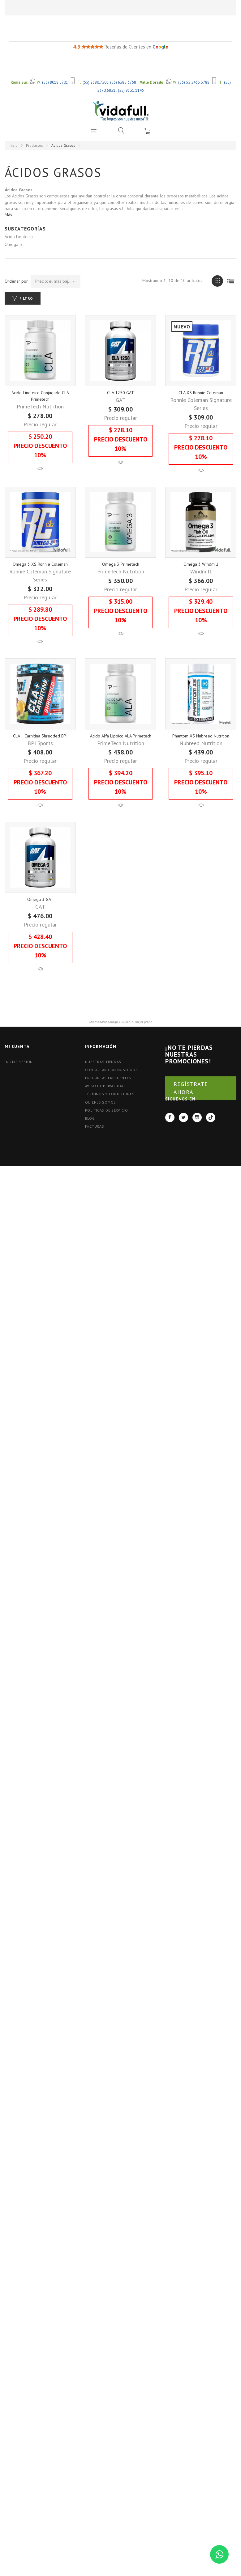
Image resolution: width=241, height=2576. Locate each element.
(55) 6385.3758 (123, 82)
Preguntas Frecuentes (108, 1118)
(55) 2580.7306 (96, 82)
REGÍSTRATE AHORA (191, 1128)
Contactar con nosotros (111, 1110)
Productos (34, 145)
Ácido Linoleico (19, 236)
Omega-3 (13, 244)
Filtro (26, 298)
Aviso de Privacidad (105, 1126)
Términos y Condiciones (110, 1134)
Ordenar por (16, 281)
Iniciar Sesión (19, 1102)
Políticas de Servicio (106, 1150)
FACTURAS (94, 1166)
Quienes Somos (100, 1142)
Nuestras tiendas (103, 1102)
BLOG (90, 1158)
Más (8, 214)
